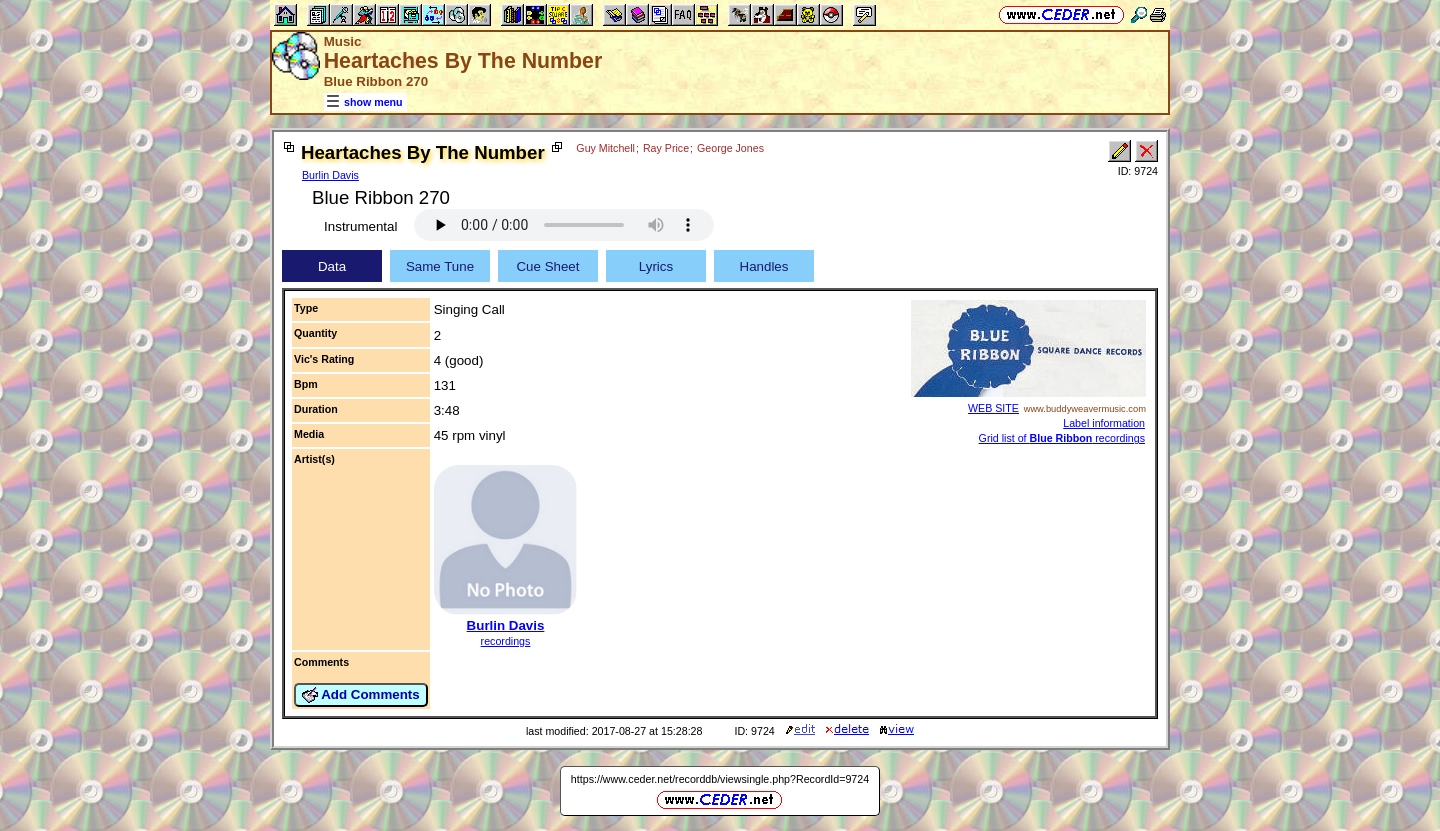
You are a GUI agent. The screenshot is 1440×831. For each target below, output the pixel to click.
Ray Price (666, 148)
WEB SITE (993, 408)
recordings (506, 641)
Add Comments (361, 695)
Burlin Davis (330, 175)
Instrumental (360, 226)
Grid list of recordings (1062, 438)
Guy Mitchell (605, 148)
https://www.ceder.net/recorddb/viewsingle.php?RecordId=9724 (720, 779)
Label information (1104, 423)
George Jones (730, 148)
